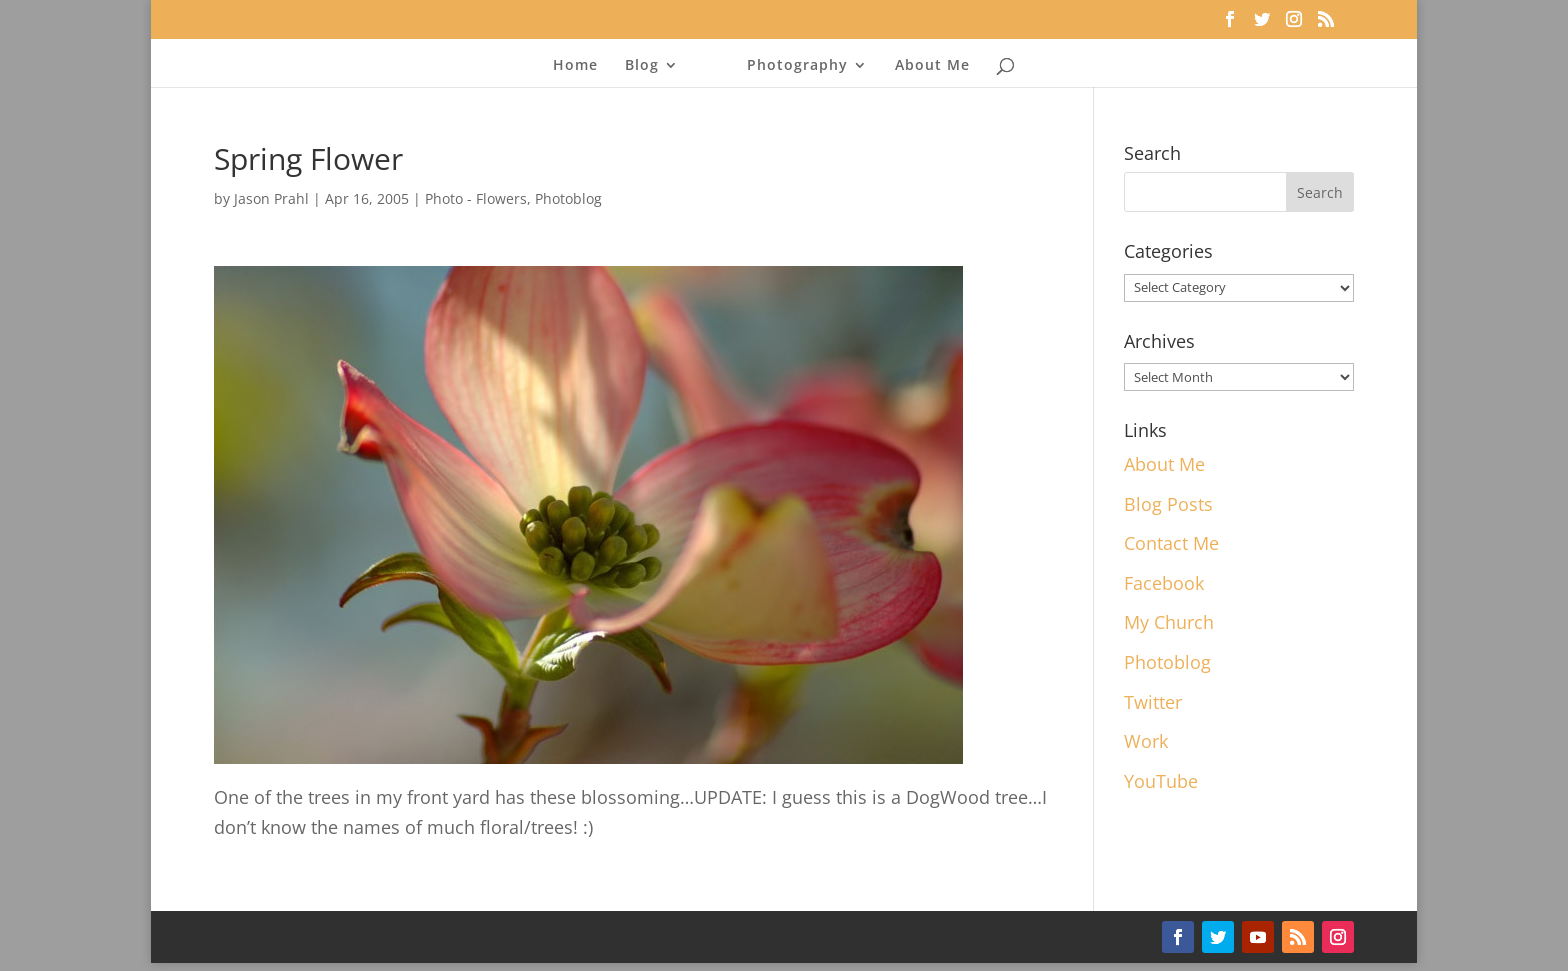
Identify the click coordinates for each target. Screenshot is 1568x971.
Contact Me (1171, 543)
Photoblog (568, 198)
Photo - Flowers (476, 198)
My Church (1169, 622)
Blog (642, 66)
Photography (797, 66)
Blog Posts (1168, 504)
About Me (932, 66)
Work (1146, 741)
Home (575, 66)
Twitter (1153, 702)
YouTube (1161, 781)
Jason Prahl (271, 198)
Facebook (1164, 583)
